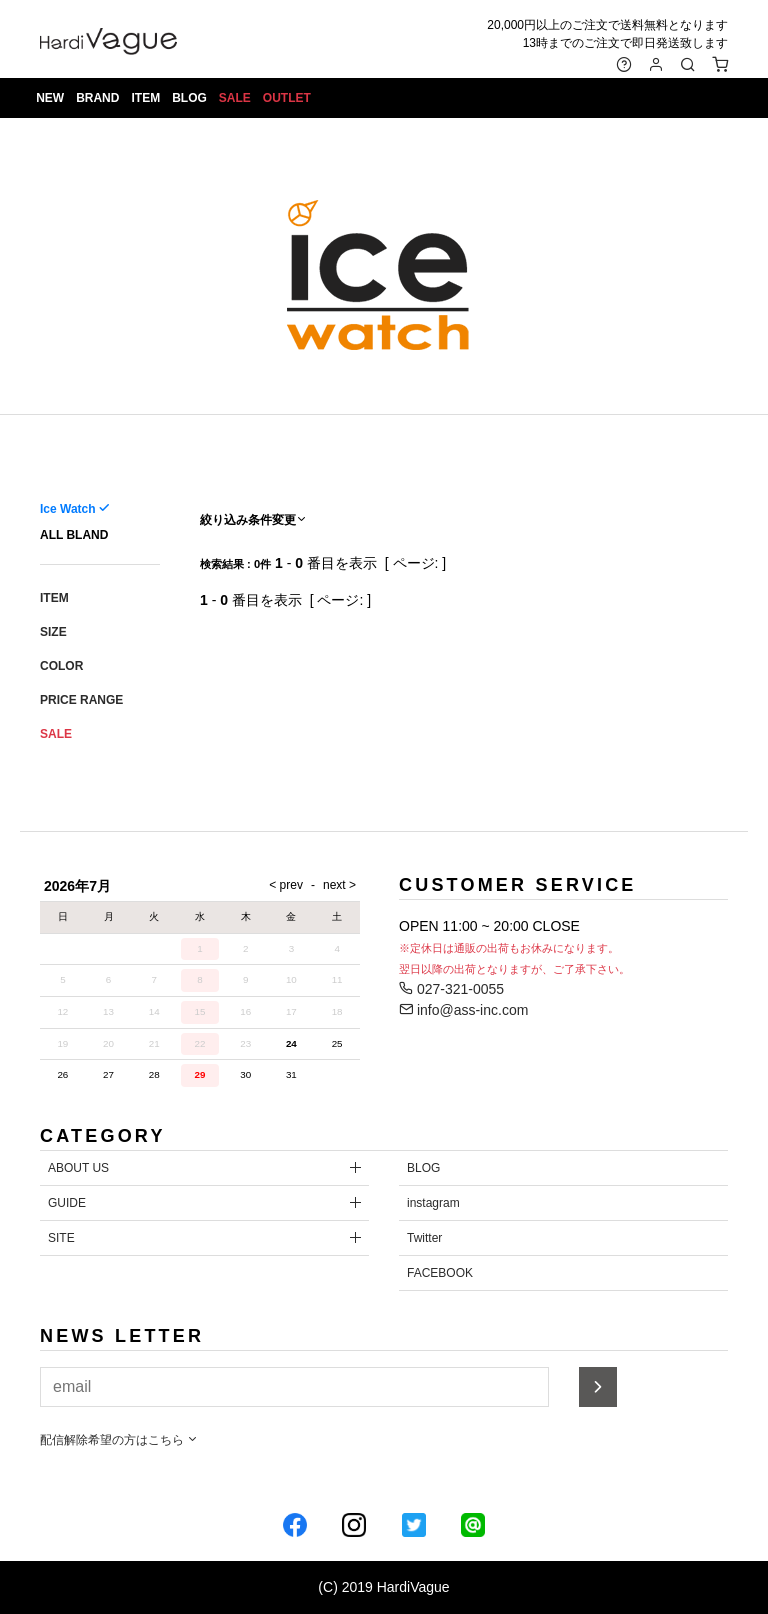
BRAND (99, 100)
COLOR (61, 666)
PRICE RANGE (81, 700)
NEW (52, 100)
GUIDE (67, 1203)
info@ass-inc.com (463, 1010)
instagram (433, 1203)
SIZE (53, 632)
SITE (61, 1238)
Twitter (424, 1238)
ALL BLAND (74, 535)
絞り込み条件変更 (254, 520)
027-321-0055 (451, 989)
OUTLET (289, 100)
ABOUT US (78, 1168)
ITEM (147, 100)
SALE (237, 100)
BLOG (191, 100)
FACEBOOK (440, 1273)
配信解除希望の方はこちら (119, 1440)
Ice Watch (68, 509)
